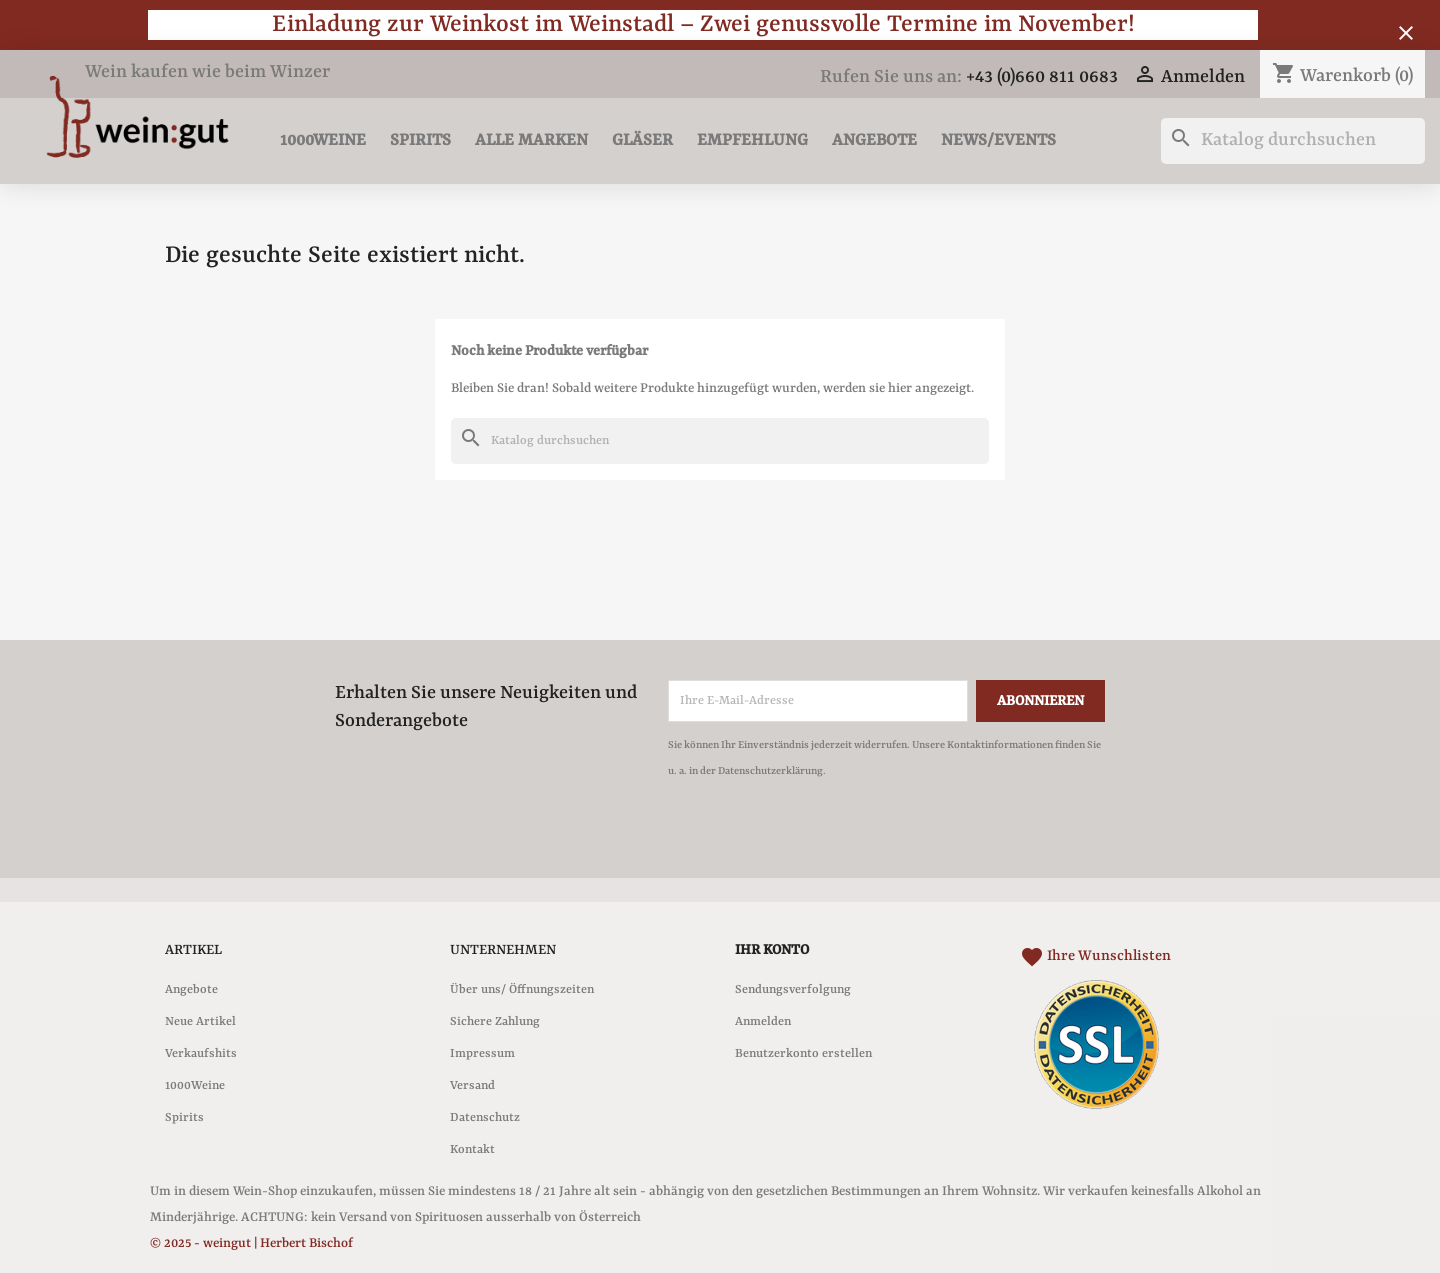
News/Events (998, 140)
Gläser (642, 140)
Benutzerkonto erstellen (803, 1054)
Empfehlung (752, 140)
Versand (472, 1086)
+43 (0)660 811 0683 (1042, 77)
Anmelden (763, 1022)
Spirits (420, 140)
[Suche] (1293, 141)
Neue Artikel (200, 1022)
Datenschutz (485, 1118)
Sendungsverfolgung (793, 990)
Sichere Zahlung (495, 1022)
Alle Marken (531, 140)
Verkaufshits (201, 1054)
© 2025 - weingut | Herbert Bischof (251, 1243)
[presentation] (835, 839)
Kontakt (472, 1150)
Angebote (874, 140)
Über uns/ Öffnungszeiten (522, 990)
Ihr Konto (772, 950)
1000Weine (323, 140)
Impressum (482, 1054)
